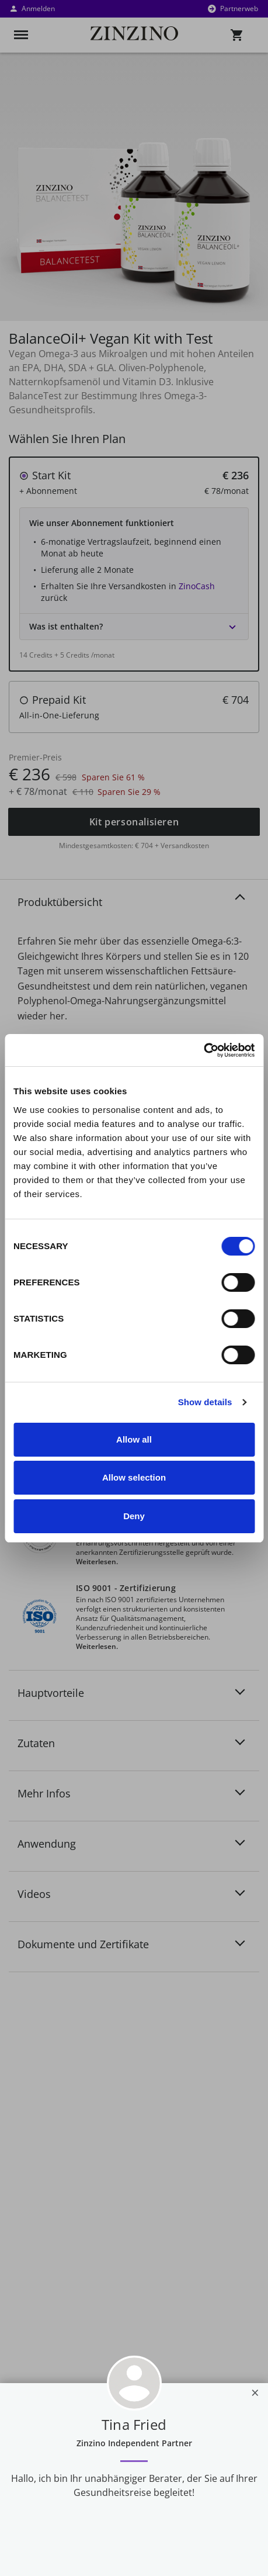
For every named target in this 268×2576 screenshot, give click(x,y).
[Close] (255, 2392)
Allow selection (134, 1477)
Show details (205, 1402)
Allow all (134, 1439)
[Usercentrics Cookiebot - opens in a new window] (203, 1050)
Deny (134, 1516)
